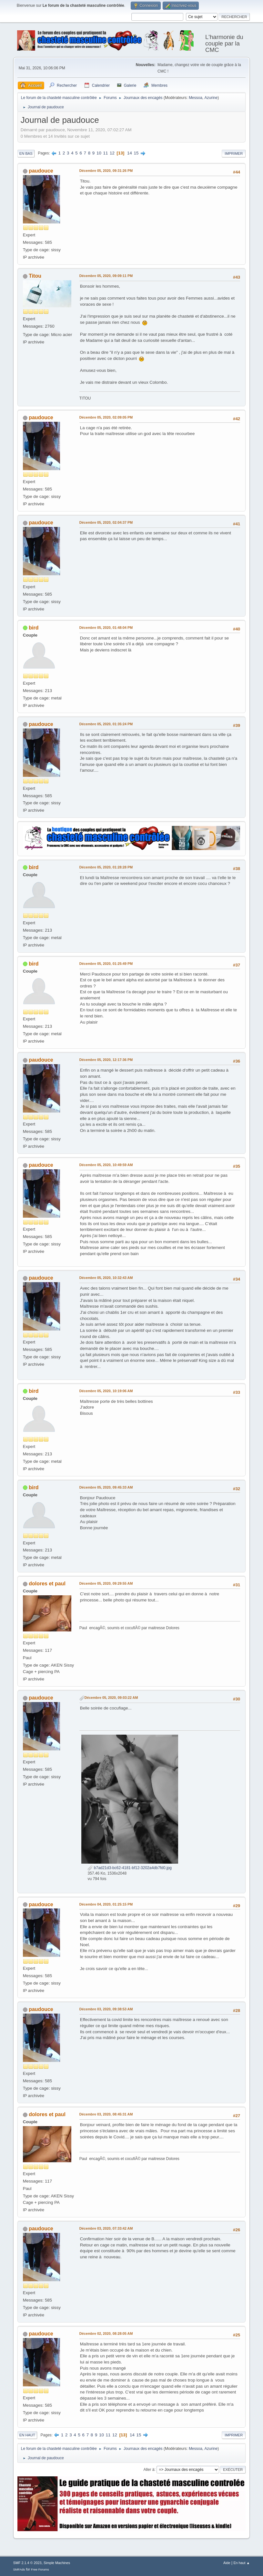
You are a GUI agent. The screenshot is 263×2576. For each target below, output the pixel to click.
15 (136, 153)
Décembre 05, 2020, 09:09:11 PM (106, 276)
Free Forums (40, 2569)
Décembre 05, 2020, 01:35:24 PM (106, 724)
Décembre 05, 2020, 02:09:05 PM (106, 417)
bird (33, 627)
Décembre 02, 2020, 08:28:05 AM (106, 2333)
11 (105, 153)
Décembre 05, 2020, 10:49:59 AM (106, 1165)
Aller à (148, 2469)
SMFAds (19, 2569)
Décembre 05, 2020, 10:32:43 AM (106, 1278)
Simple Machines (57, 2563)
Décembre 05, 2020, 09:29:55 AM (106, 1583)
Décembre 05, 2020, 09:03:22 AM (111, 1697)
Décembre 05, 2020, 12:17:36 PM (106, 1060)
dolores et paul (47, 1583)
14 (129, 153)
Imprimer (234, 153)
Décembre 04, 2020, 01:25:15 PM (106, 1904)
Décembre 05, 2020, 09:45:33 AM (106, 1487)
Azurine (211, 97)
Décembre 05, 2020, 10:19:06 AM (106, 1391)
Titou (35, 276)
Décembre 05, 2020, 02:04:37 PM (106, 522)
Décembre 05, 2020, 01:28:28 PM (106, 867)
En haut (27, 2435)
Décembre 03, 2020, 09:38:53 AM (106, 2009)
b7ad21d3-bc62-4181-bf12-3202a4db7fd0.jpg (129, 1868)
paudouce (41, 170)
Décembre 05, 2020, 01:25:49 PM (106, 964)
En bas (26, 153)
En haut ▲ (241, 2563)
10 (98, 153)
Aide (226, 2563)
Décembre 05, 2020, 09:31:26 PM (106, 171)
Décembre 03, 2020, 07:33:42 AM (106, 2228)
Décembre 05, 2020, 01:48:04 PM (106, 627)
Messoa (195, 97)
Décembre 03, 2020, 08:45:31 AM (106, 2114)
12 (112, 153)
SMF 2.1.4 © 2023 (27, 2563)
